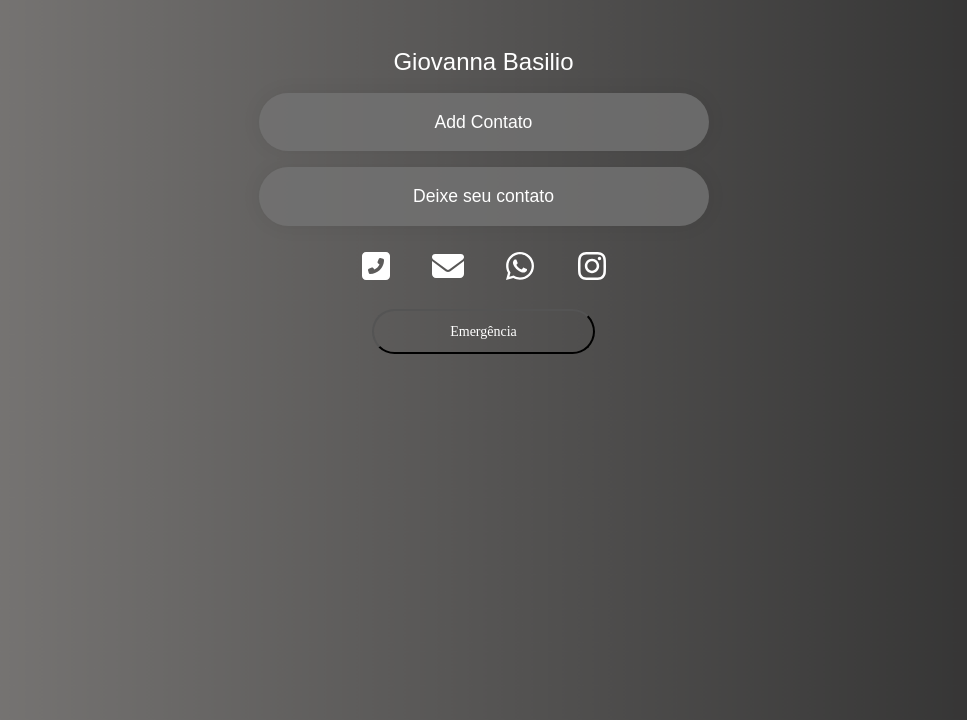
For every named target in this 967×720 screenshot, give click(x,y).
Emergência (483, 331)
